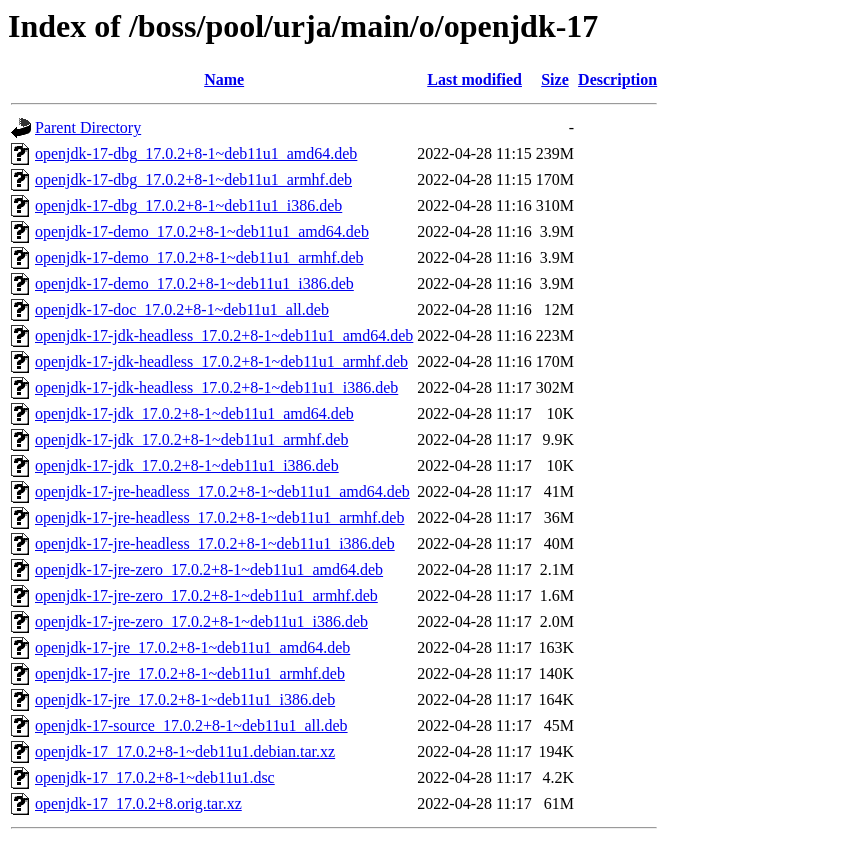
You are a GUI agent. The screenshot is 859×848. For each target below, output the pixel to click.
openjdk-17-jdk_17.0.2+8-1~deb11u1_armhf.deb (191, 439)
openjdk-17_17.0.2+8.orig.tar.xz (138, 803)
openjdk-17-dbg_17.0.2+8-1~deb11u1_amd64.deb (196, 153)
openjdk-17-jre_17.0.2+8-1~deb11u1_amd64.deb (192, 647)
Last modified (474, 79)
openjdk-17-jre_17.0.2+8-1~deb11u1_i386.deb (185, 699)
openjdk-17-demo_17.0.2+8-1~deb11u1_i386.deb (194, 283)
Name (224, 79)
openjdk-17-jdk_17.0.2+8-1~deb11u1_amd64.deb (194, 413)
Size (555, 79)
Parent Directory (88, 127)
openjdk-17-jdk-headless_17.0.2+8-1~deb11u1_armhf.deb (221, 361)
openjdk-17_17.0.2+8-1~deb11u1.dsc (155, 777)
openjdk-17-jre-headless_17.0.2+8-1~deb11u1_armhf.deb (219, 517)
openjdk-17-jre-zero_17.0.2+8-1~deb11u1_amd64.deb (209, 569)
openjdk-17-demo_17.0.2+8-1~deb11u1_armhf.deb (199, 257)
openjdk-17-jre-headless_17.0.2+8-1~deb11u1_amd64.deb (222, 491)
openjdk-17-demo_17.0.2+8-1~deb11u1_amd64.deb (202, 231)
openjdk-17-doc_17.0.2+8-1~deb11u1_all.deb (182, 309)
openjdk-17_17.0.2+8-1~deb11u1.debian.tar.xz (185, 751)
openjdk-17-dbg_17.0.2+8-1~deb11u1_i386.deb (188, 205)
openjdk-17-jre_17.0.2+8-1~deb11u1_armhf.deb (190, 673)
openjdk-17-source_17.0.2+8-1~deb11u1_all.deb (191, 725)
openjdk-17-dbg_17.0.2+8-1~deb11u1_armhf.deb (193, 179)
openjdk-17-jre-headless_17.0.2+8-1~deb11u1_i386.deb (215, 543)
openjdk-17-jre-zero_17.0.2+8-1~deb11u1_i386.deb (201, 621)
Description (617, 79)
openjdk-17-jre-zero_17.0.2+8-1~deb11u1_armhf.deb (206, 595)
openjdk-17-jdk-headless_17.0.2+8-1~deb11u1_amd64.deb (224, 335)
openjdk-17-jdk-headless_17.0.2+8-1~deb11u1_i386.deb (216, 387)
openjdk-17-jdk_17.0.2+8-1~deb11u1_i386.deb (187, 465)
